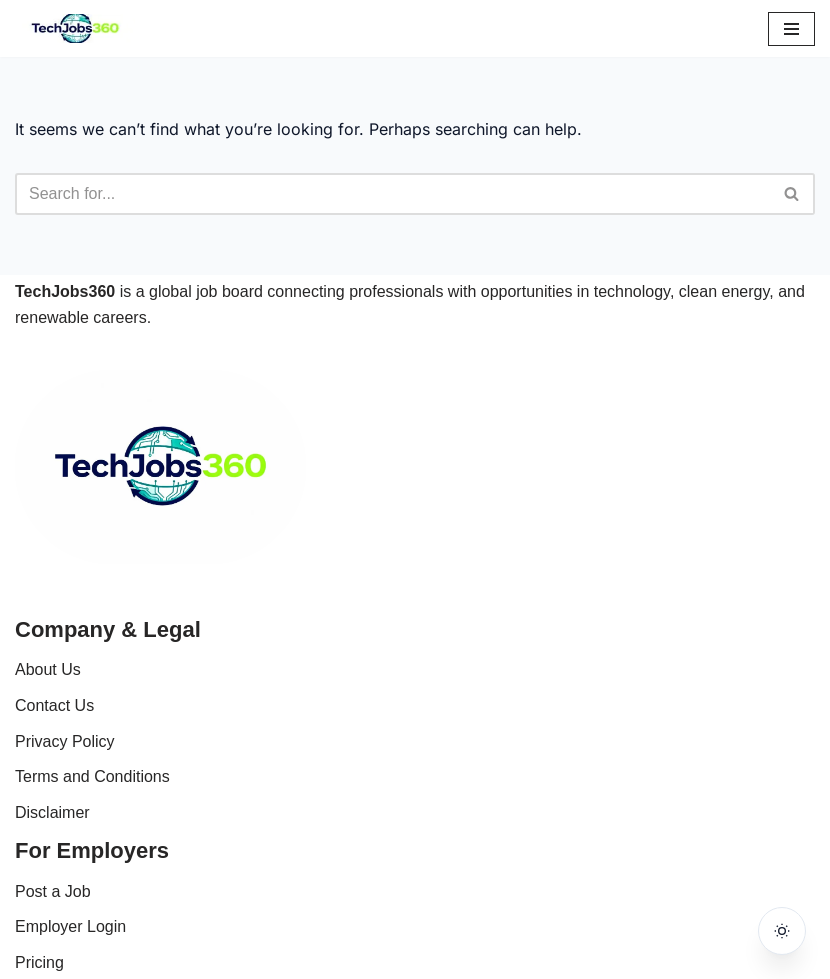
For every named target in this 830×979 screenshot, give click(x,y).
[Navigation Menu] (791, 29)
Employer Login (70, 926)
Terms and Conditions (92, 776)
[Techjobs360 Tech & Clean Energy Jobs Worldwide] (75, 28)
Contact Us (54, 705)
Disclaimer (52, 812)
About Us (48, 669)
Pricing (39, 962)
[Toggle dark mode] (782, 931)
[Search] (392, 194)
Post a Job (53, 891)
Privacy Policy (65, 741)
